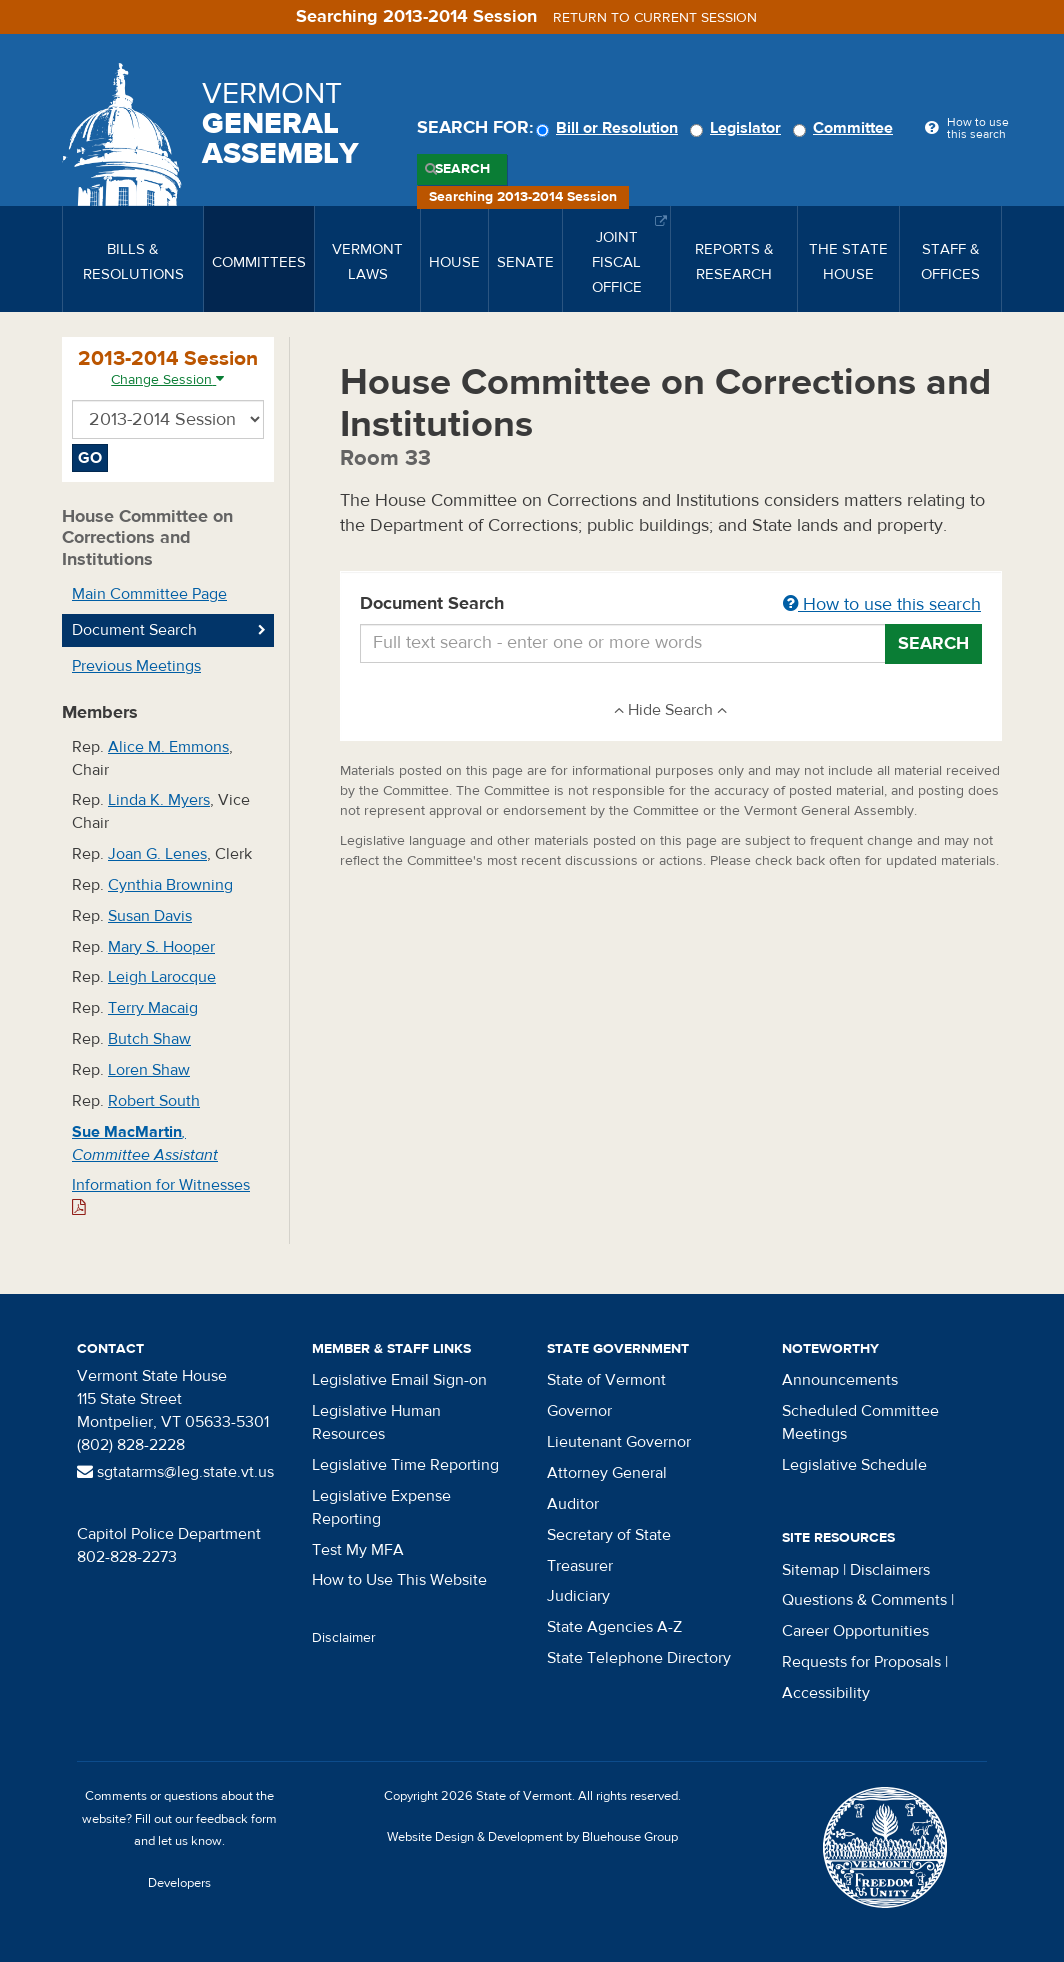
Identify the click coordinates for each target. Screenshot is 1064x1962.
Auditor (573, 1504)
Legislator (738, 128)
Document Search (671, 605)
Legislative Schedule (854, 1465)
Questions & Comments (864, 1600)
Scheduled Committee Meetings (860, 1422)
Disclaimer (344, 1638)
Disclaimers (890, 1570)
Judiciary (578, 1596)
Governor (579, 1411)
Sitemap (810, 1570)
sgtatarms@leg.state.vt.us (175, 1472)
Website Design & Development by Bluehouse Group (532, 1837)
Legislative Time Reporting (405, 1465)
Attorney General (607, 1473)
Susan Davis (150, 916)
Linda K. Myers (159, 800)
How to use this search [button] (882, 604)
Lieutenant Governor (619, 1442)
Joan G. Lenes (157, 854)
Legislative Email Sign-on (399, 1380)
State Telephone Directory (639, 1658)
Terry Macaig (153, 1008)
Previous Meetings (136, 666)
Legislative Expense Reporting (381, 1507)
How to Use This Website (399, 1580)
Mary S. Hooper (161, 947)
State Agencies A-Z (614, 1627)
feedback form (236, 1819)
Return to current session (655, 18)
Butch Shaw (149, 1039)
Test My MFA (358, 1550)
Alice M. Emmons (168, 747)
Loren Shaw (149, 1070)
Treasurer (580, 1566)
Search (462, 169)
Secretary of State (609, 1535)
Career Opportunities (855, 1631)
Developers (179, 1883)
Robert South (154, 1101)
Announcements (840, 1380)
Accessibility (826, 1693)
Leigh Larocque (162, 977)
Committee (846, 128)
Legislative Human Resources (376, 1422)
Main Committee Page (149, 594)
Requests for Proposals (861, 1662)
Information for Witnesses (161, 1195)
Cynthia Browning (170, 885)
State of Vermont (606, 1380)
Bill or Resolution (610, 128)
